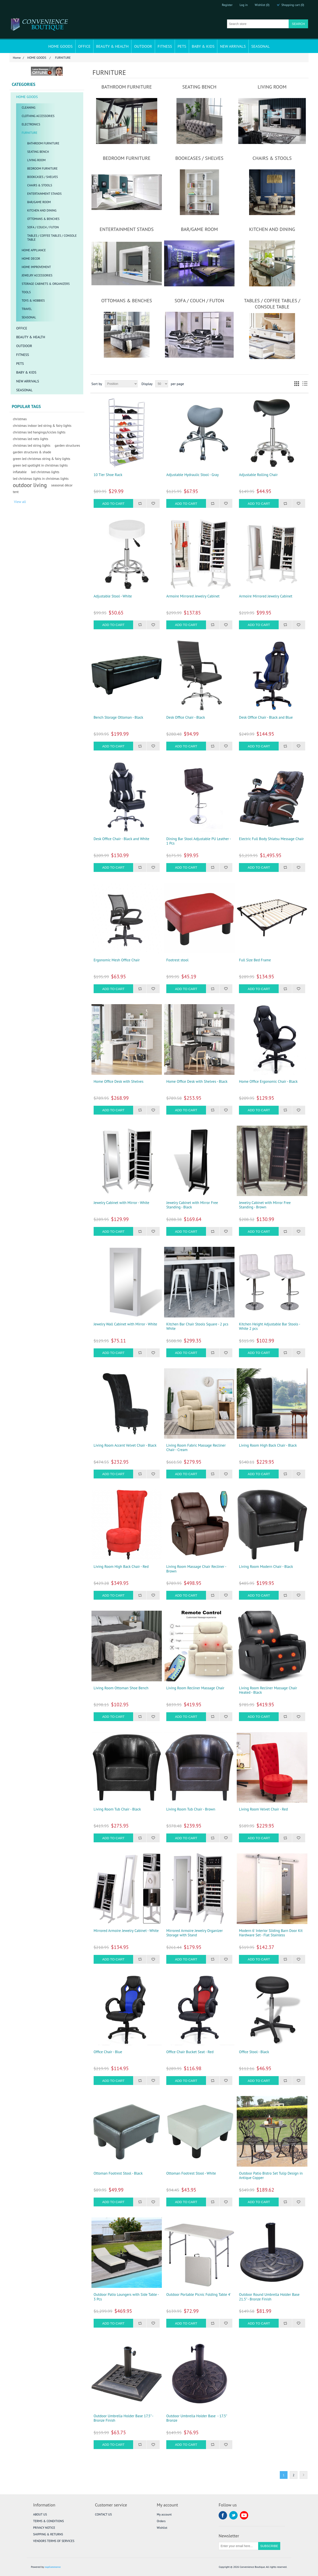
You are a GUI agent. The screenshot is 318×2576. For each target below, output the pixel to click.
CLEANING (28, 108)
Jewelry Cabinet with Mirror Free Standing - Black (192, 1205)
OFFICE (84, 46)
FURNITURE (29, 133)
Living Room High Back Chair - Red (121, 1566)
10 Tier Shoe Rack (108, 474)
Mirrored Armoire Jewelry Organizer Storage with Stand (194, 1932)
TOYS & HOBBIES (33, 300)
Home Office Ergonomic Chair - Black (268, 1081)
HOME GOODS (60, 46)
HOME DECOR (31, 259)
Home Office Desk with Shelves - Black (196, 1081)
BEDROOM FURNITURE (42, 168)
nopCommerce (53, 2566)
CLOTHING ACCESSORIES (38, 116)
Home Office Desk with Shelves (119, 1081)
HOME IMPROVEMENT (36, 267)
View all (20, 501)
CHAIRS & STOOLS (39, 185)
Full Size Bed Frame (255, 960)
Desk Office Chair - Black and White (121, 839)
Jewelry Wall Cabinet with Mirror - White (125, 1324)
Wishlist (162, 2528)
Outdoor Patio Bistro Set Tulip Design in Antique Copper (271, 2175)
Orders (161, 2521)
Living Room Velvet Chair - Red (263, 1809)
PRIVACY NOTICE (44, 2528)
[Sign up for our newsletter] (238, 2546)
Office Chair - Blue (108, 2052)
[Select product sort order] (121, 383)
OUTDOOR (143, 46)
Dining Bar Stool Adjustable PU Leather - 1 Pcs (198, 841)
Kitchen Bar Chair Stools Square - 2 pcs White (197, 1326)
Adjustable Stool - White (113, 596)
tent (16, 491)
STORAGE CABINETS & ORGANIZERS (46, 284)
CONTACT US (103, 2514)
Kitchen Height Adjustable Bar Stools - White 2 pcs (269, 1326)
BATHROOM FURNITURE (43, 143)
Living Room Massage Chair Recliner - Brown (196, 1568)
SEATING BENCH (38, 152)
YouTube (244, 2515)
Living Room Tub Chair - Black (117, 1809)
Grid (296, 383)
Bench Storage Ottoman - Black (118, 717)
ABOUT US (40, 2514)
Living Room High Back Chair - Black (268, 1445)
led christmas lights (45, 472)
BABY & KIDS (203, 46)
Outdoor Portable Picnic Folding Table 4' (198, 2294)
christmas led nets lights (30, 439)
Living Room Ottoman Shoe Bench (121, 1688)
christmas (20, 419)
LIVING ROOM (36, 160)
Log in (244, 5)
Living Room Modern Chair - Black (266, 1566)
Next (303, 2475)
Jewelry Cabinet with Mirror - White (121, 1202)
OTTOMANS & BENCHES (43, 219)
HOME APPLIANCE (34, 250)
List (304, 383)
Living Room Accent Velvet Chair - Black (125, 1445)
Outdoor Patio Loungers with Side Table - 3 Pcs (126, 2296)
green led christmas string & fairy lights (41, 458)
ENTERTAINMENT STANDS (44, 194)
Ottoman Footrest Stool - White (191, 2173)
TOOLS (26, 292)
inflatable (19, 472)
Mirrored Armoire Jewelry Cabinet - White (126, 1930)
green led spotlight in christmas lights (40, 465)
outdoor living (30, 485)
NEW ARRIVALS (233, 46)
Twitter (233, 2515)
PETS (182, 46)
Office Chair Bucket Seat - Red (190, 2052)
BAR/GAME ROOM (39, 202)
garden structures (67, 445)
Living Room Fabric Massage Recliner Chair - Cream (196, 1447)
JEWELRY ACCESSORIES (37, 275)
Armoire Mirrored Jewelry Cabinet (193, 596)
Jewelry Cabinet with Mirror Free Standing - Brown (265, 1205)
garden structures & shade (32, 452)
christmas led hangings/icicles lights (39, 432)
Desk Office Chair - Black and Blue (266, 717)
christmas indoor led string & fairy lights (42, 425)
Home (17, 58)
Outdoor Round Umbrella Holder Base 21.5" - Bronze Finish (269, 2296)
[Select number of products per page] (161, 383)
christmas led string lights (31, 445)
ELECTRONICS (31, 124)
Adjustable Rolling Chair (258, 474)
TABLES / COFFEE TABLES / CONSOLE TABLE (52, 238)
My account (164, 2514)
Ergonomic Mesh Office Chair (117, 960)
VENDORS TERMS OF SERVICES (53, 2541)
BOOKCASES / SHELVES (42, 177)
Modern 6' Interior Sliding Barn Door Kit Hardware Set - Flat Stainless (271, 1932)
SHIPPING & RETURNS (48, 2534)
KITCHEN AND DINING (42, 210)
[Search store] (258, 23)
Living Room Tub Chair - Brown (190, 1809)
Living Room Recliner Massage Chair (195, 1688)
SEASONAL (260, 46)
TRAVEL (27, 309)
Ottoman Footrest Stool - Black (118, 2173)
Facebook (223, 2515)
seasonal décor (62, 485)
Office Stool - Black (254, 2052)
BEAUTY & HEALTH (112, 46)
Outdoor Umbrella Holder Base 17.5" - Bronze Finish (123, 2418)
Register (227, 5)
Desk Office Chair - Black (185, 717)
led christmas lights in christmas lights (40, 478)
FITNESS (165, 46)
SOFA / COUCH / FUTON (43, 227)
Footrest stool (177, 960)
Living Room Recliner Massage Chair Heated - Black (268, 1690)
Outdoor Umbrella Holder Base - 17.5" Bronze (196, 2418)
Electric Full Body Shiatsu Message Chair (271, 839)
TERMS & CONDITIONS (48, 2521)
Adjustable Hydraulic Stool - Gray (192, 474)
